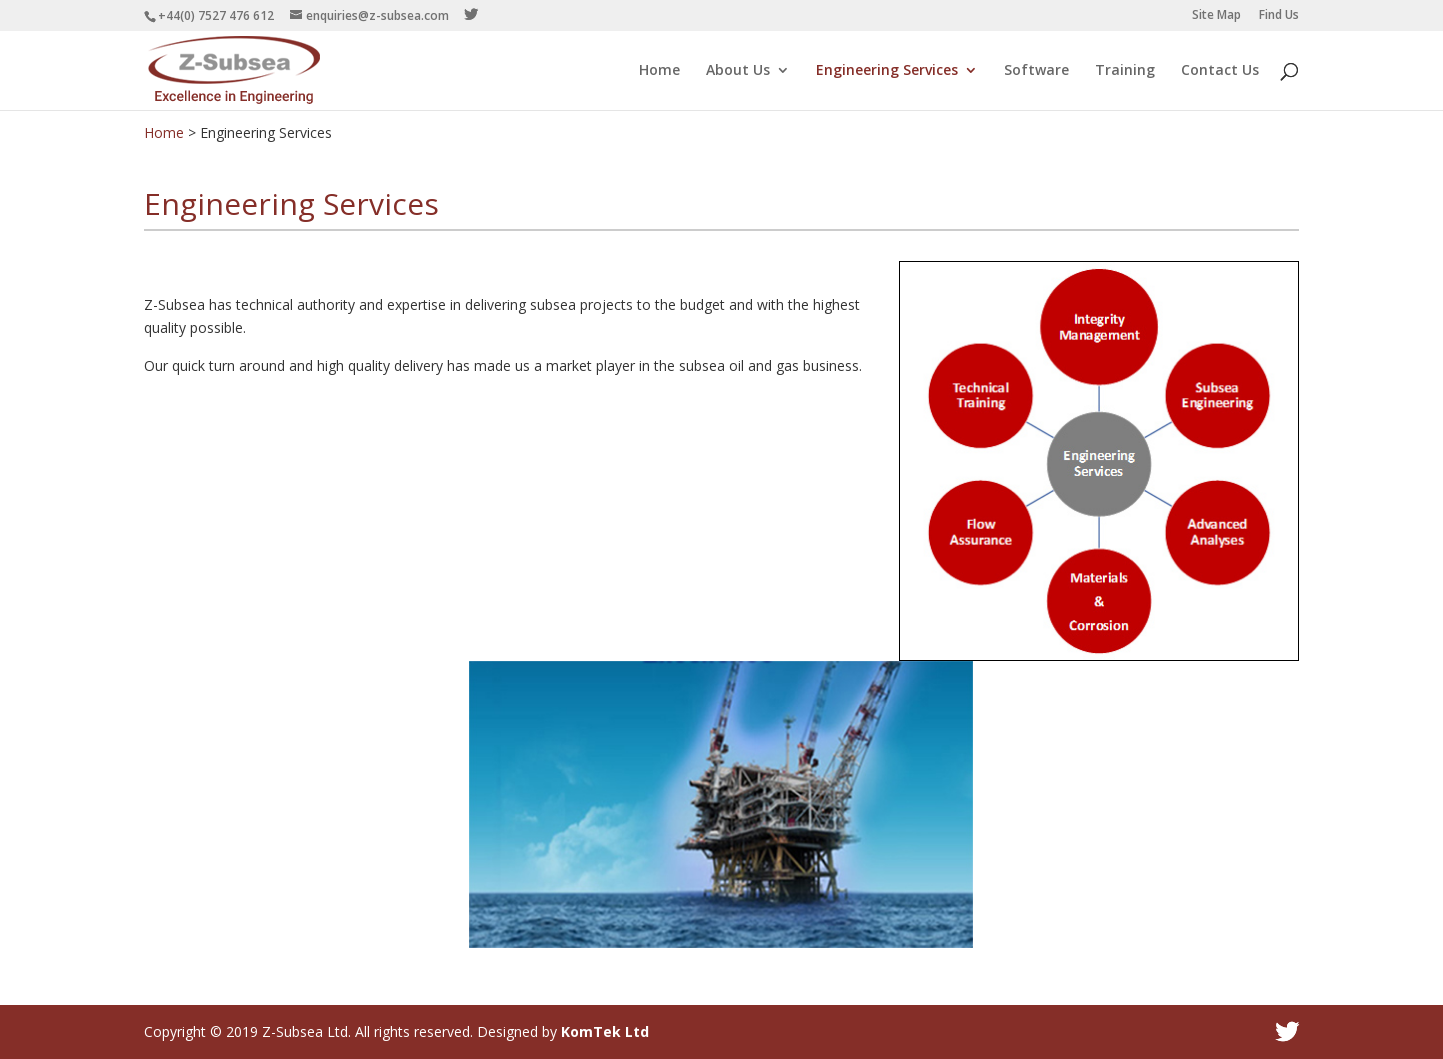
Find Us (1279, 16)
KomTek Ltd (605, 1031)
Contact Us (1220, 71)
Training (1125, 71)
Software (1036, 71)
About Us (738, 71)
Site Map (1216, 16)
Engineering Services (887, 71)
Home (659, 71)
